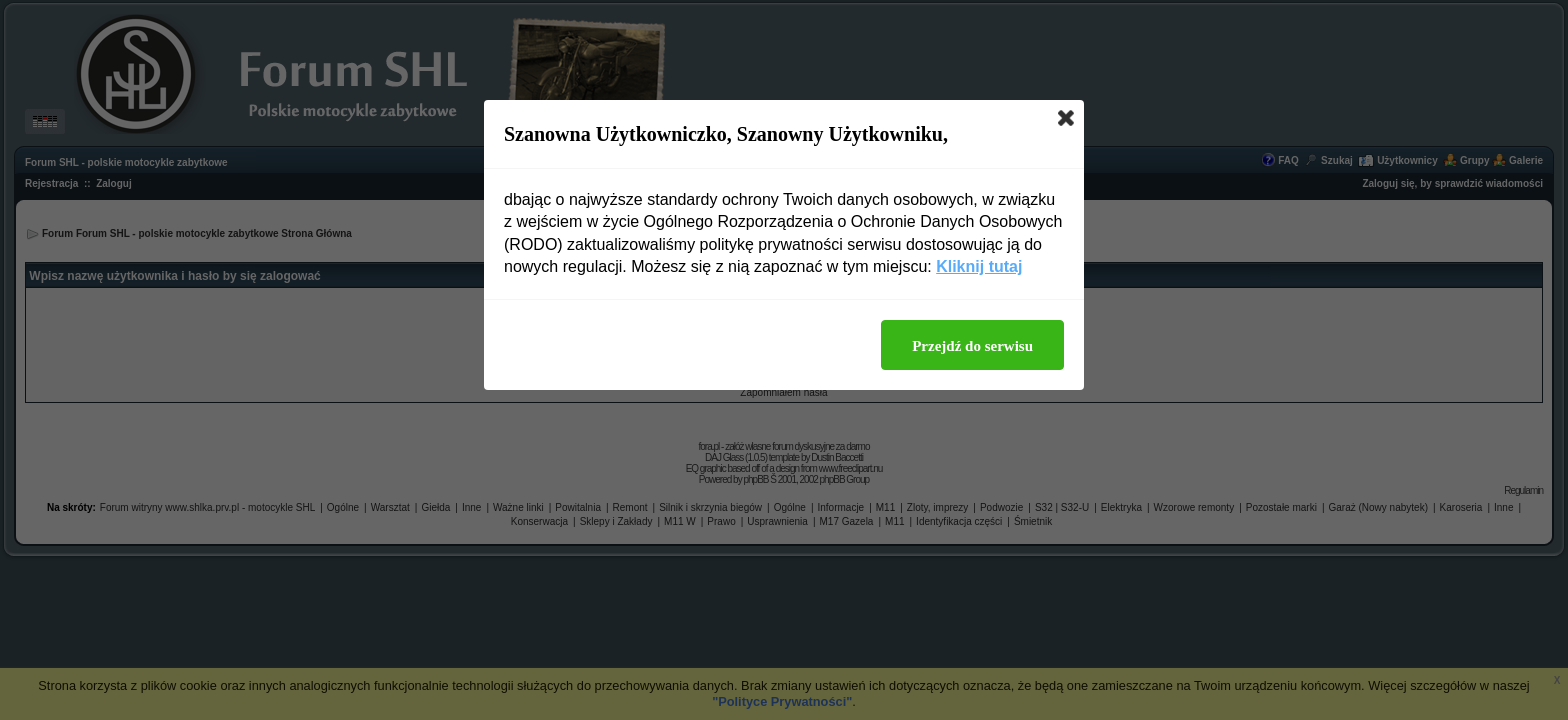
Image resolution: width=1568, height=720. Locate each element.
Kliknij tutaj (979, 266)
